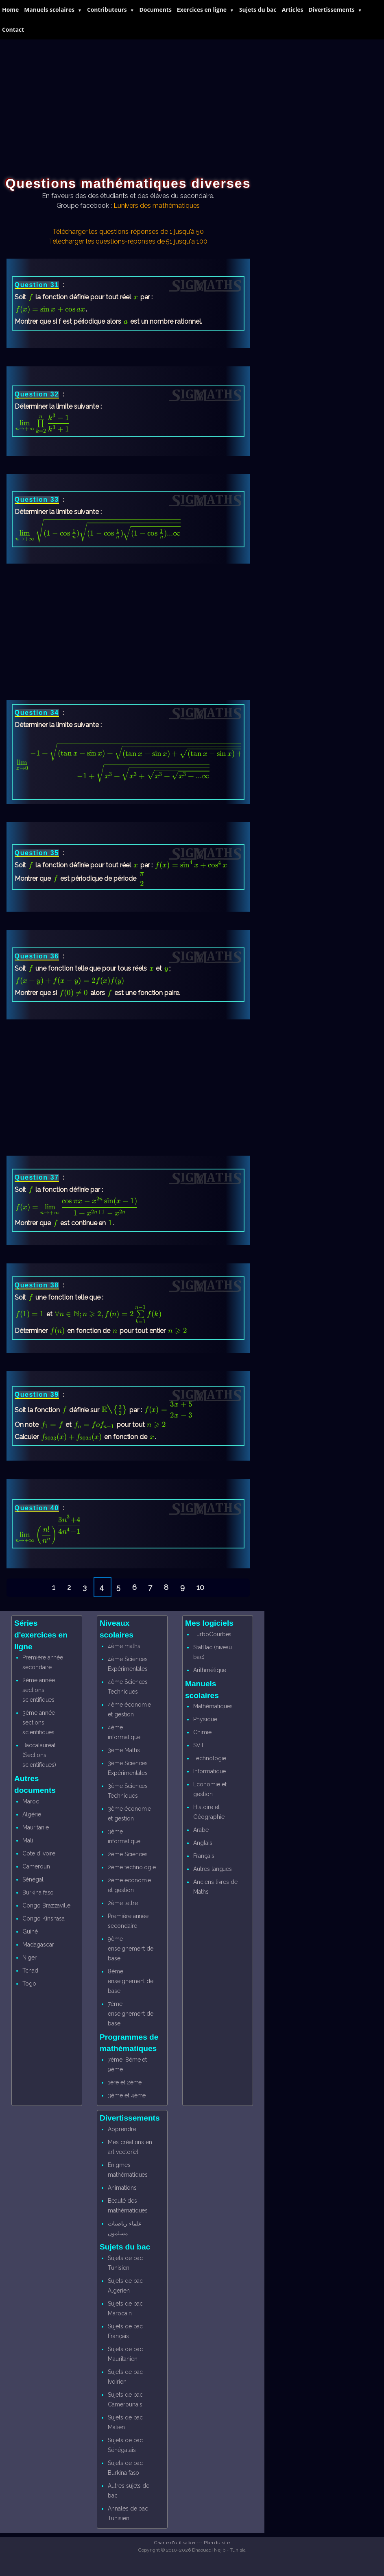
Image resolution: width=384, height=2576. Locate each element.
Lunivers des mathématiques (156, 205)
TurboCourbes (212, 1634)
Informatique (209, 1771)
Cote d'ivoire (38, 1853)
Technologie (209, 1758)
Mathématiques (213, 1706)
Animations (122, 2187)
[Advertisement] (192, 100)
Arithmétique (209, 1670)
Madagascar (38, 1944)
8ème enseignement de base (130, 1981)
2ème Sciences (128, 1854)
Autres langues (212, 1869)
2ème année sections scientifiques (38, 1690)
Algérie (31, 1814)
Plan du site (216, 2543)
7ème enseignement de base (130, 2014)
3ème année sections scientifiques (38, 1722)
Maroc (30, 1801)
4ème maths (124, 1646)
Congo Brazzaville (46, 1905)
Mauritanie (35, 1827)
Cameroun (36, 1866)
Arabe (201, 1830)
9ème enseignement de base (130, 1949)
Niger (29, 1957)
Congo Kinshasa (43, 1918)
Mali (27, 1840)
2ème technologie (132, 1867)
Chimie (202, 1732)
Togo (29, 1983)
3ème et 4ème (127, 2095)
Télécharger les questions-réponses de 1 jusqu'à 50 (128, 231)
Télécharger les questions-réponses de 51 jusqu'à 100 (128, 241)
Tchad (30, 1970)
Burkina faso (38, 1892)
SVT (198, 1745)
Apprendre (122, 2129)
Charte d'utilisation (174, 2543)
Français (203, 1856)
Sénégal (33, 1879)
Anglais (202, 1843)
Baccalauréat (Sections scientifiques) (39, 1755)
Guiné (30, 1931)
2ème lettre (122, 1903)
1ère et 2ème (125, 2082)
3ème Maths (124, 1750)
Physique (205, 1719)
